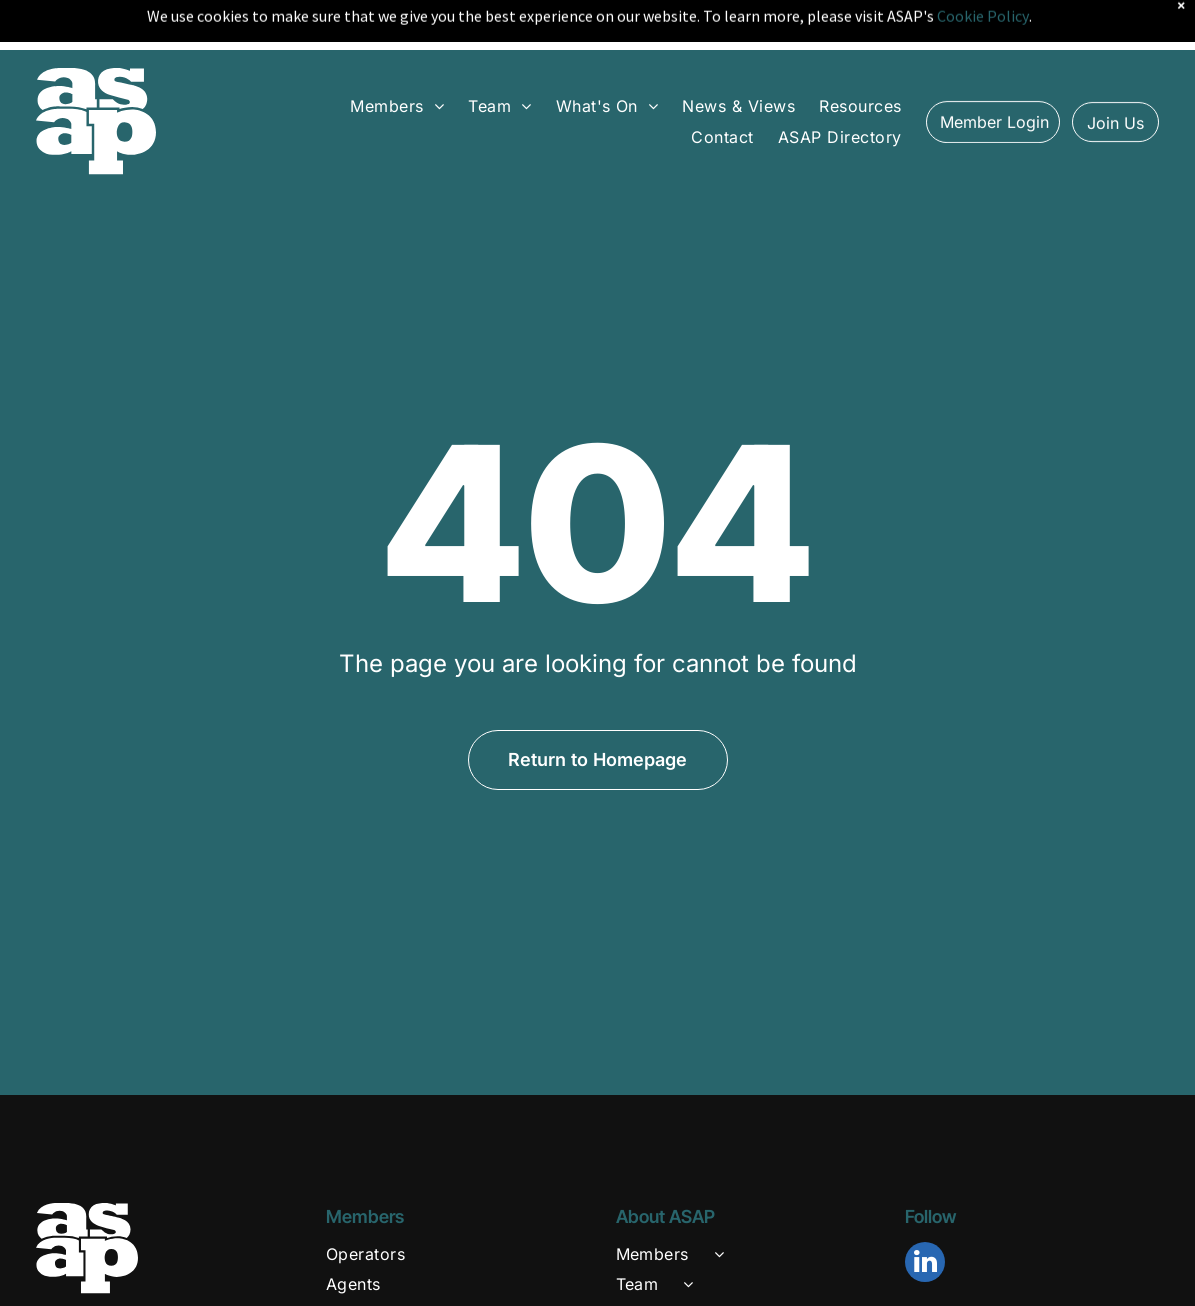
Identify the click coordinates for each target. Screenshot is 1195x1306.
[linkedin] (925, 1214)
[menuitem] (397, 56)
